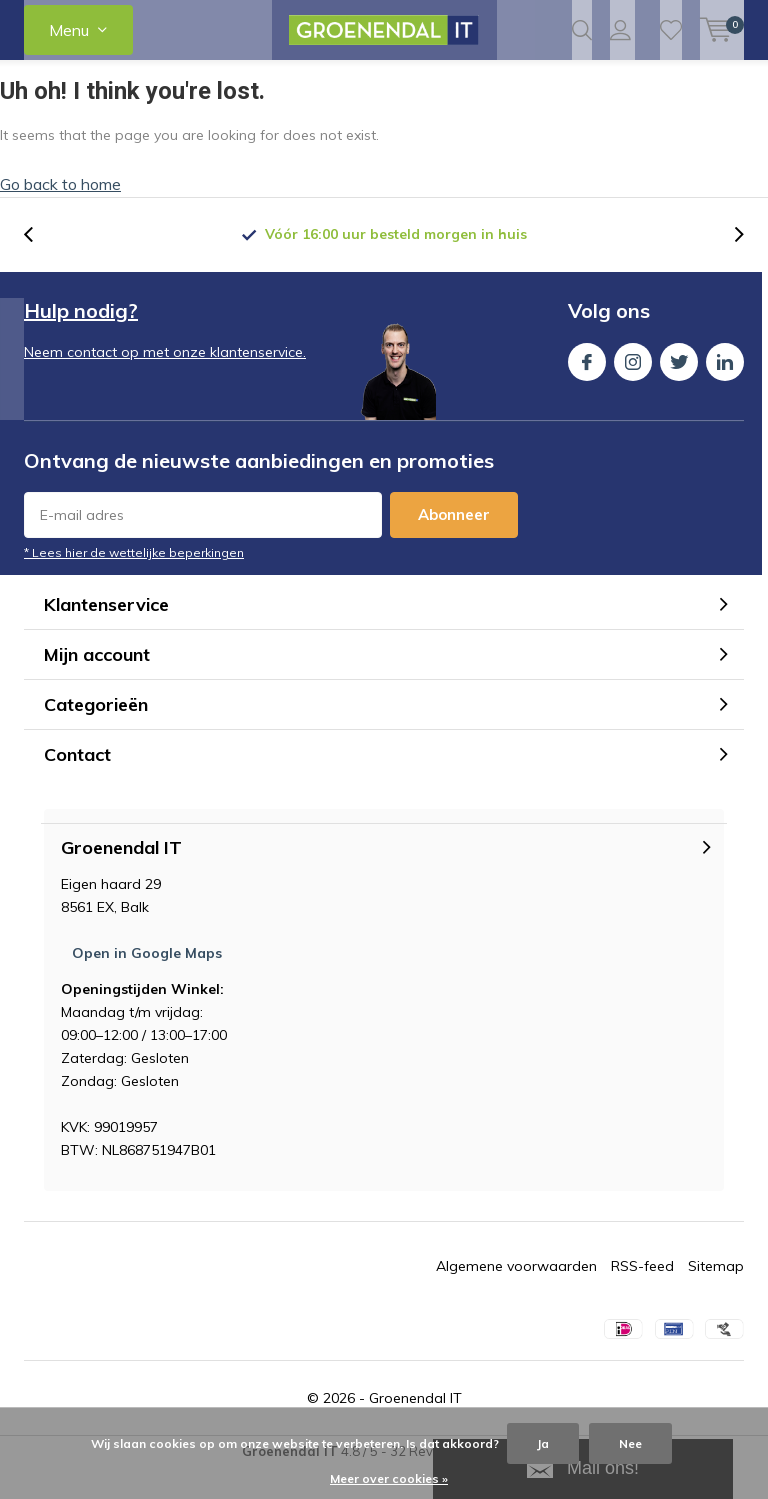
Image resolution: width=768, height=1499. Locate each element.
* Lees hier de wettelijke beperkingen (134, 583)
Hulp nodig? (81, 341)
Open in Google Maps (147, 984)
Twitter (679, 388)
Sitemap (716, 1297)
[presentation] (39, 265)
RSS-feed (642, 1297)
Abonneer (454, 545)
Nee (630, 1443)
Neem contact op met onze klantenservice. (165, 383)
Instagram (633, 388)
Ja (543, 1443)
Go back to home (60, 215)
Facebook (587, 388)
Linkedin (725, 388)
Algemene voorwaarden (516, 1297)
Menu (69, 30)
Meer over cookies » (389, 1478)
